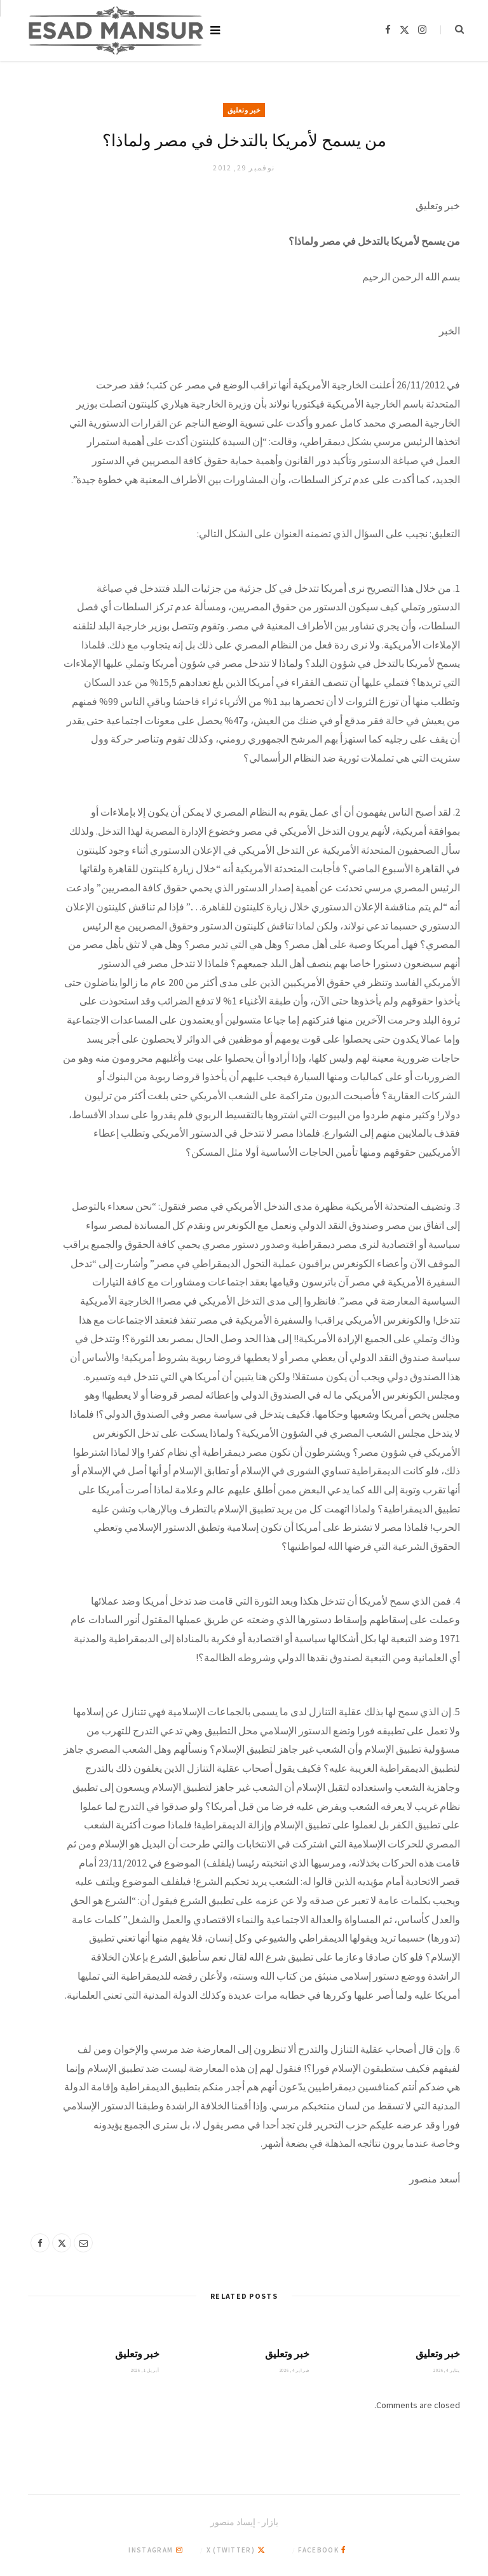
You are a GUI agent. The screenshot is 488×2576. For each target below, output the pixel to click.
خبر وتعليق (244, 110)
